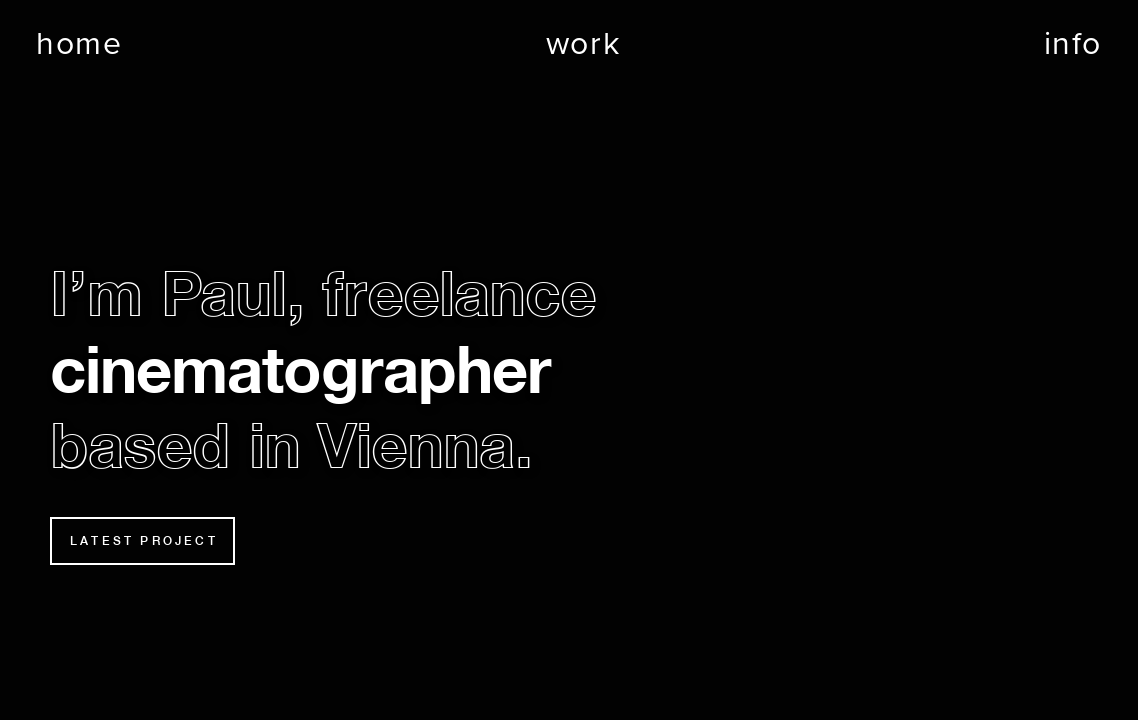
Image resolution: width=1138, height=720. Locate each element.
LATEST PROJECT (144, 541)
